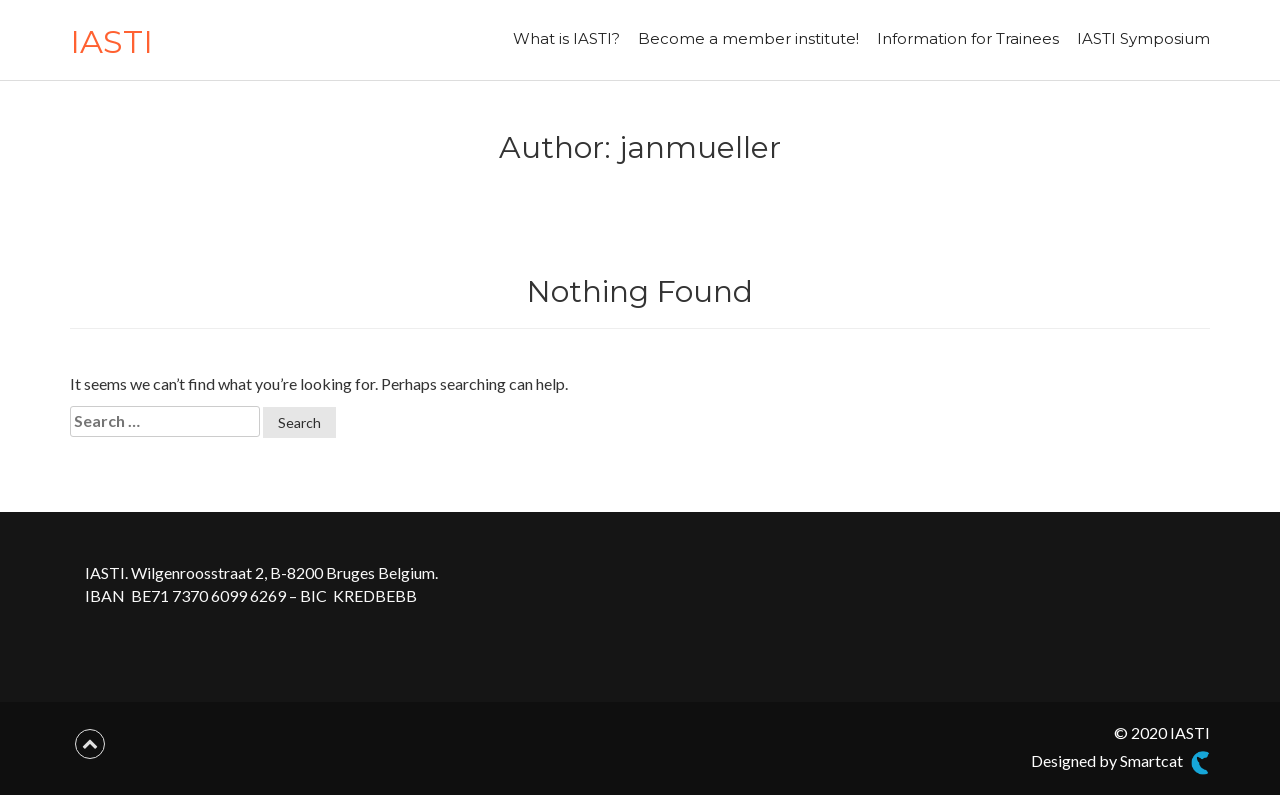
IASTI (111, 41)
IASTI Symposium (1143, 38)
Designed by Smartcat (1120, 763)
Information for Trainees (968, 38)
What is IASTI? (566, 38)
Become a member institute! (748, 38)
